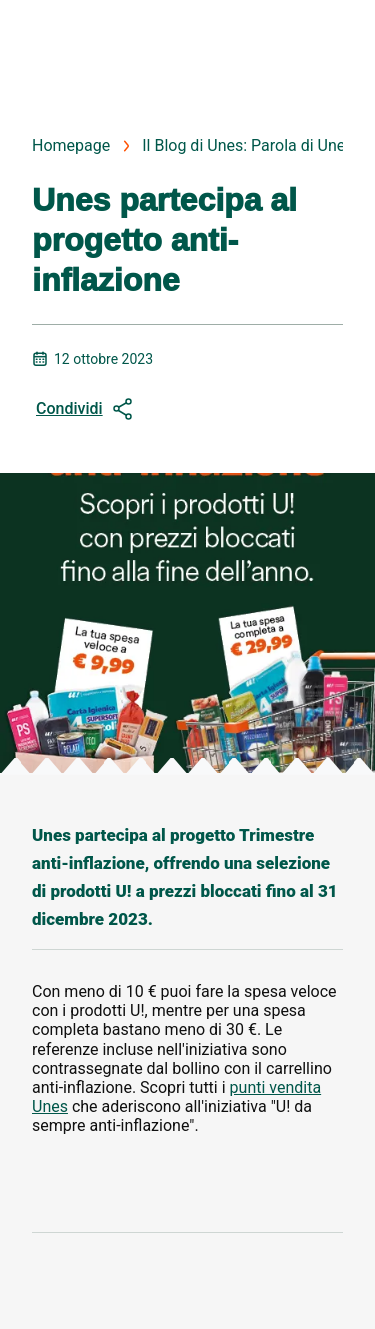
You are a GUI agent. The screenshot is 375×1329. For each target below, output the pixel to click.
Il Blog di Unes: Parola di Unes (247, 145)
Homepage (71, 145)
